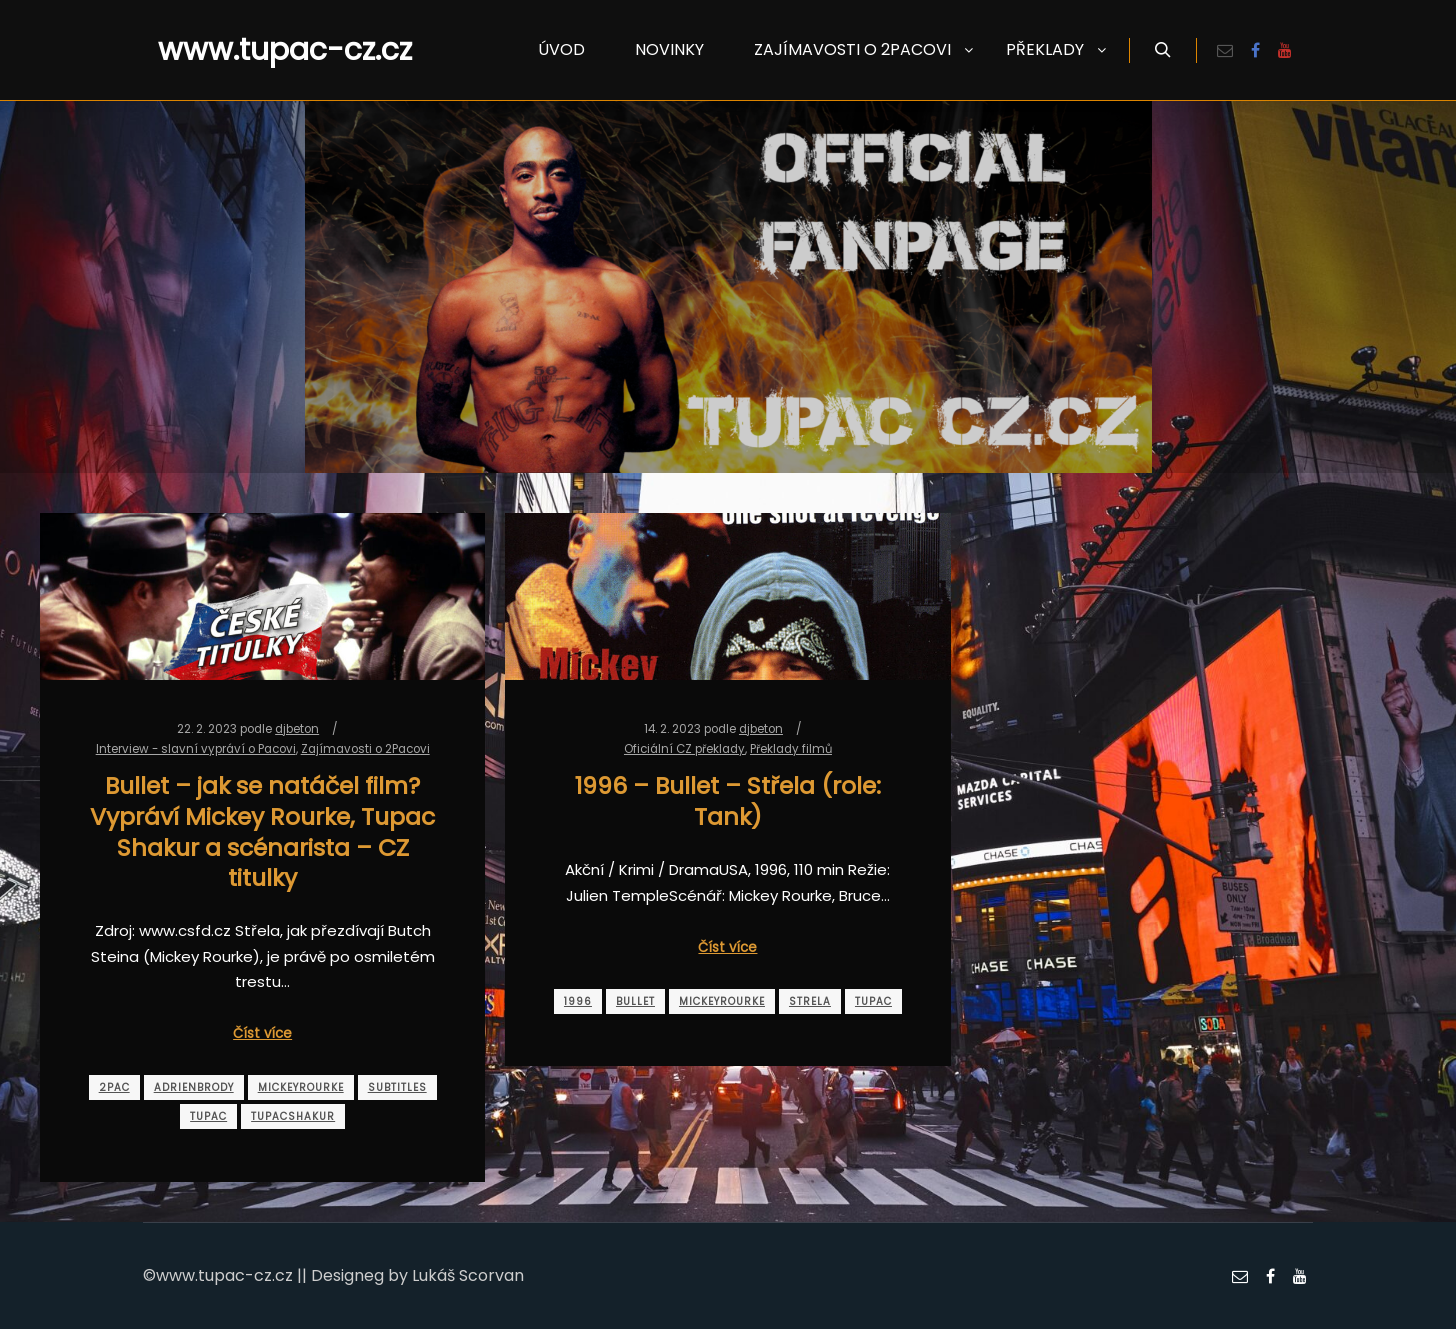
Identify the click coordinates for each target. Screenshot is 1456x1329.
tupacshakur (293, 1116)
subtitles (397, 1087)
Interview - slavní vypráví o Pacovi (196, 749)
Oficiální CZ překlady (684, 749)
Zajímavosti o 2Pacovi (365, 749)
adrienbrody (194, 1087)
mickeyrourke (301, 1087)
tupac (208, 1116)
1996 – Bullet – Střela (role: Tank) (728, 801)
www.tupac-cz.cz (258, 50)
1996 (578, 1001)
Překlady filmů (791, 749)
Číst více (262, 1033)
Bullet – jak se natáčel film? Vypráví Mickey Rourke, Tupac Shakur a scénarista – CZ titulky (262, 831)
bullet (635, 1001)
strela (810, 1001)
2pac (114, 1087)
